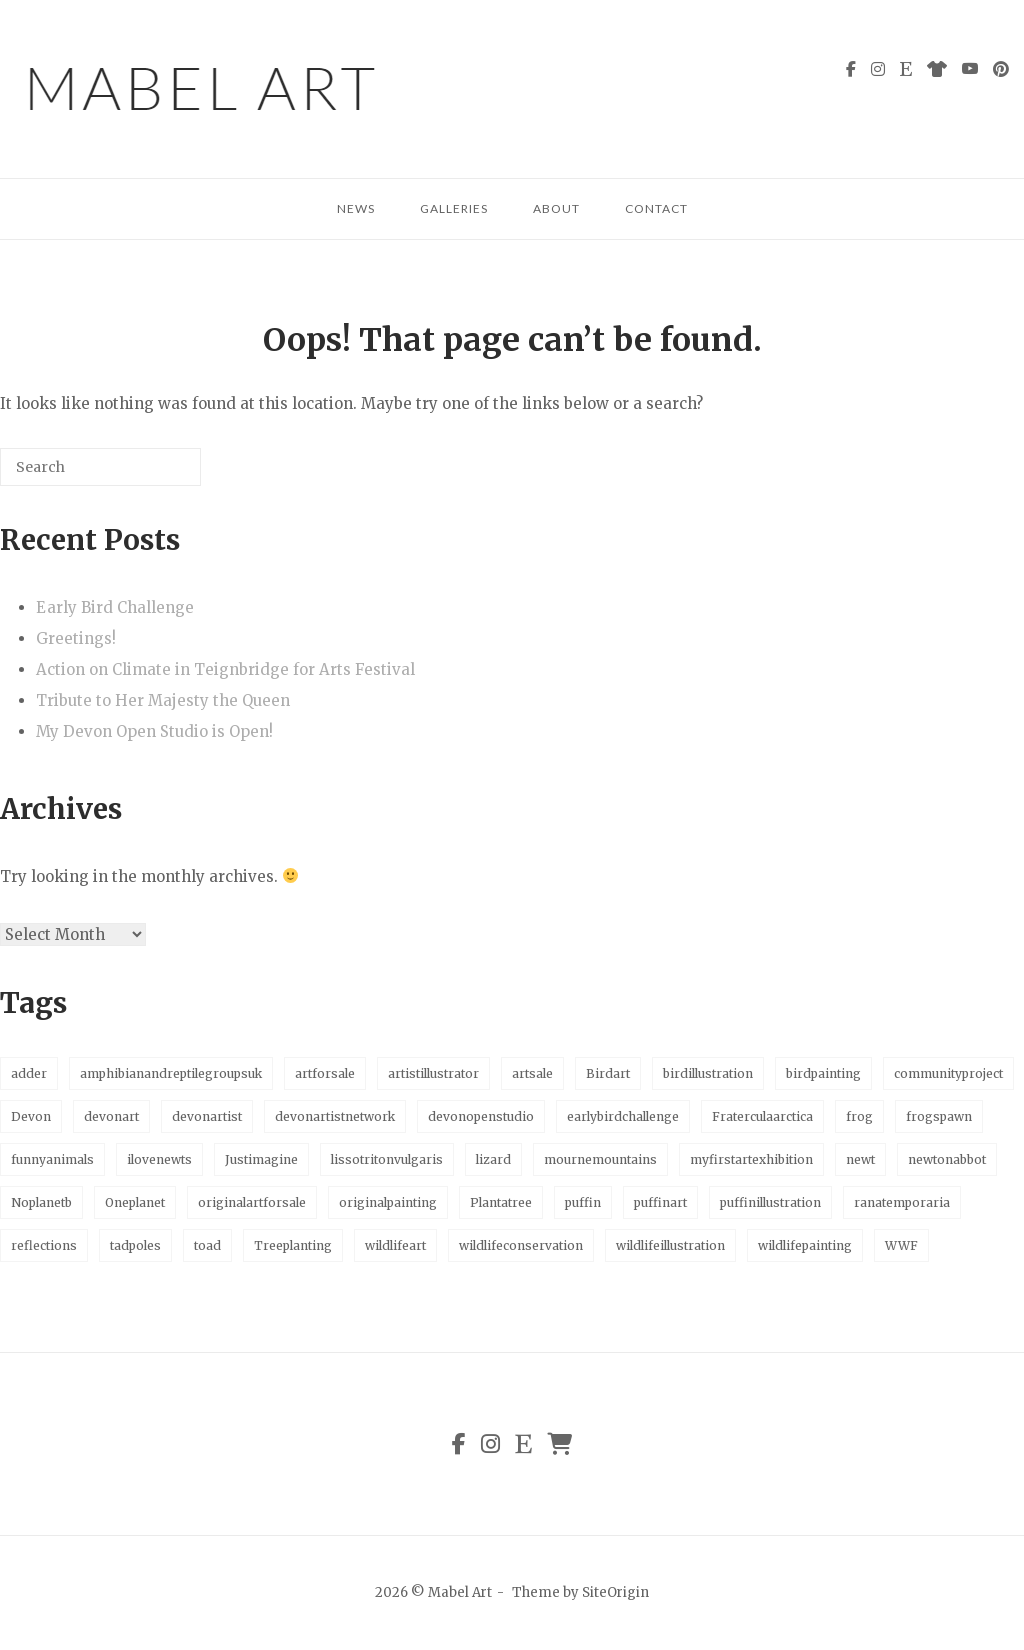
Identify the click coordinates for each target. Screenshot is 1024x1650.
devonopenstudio (481, 1116)
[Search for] (100, 467)
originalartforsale (252, 1202)
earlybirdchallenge (623, 1116)
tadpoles (135, 1245)
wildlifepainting (805, 1245)
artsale (532, 1073)
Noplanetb (41, 1202)
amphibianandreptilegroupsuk (171, 1073)
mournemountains (600, 1159)
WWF (901, 1245)
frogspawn (939, 1116)
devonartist (207, 1116)
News (356, 208)
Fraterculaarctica (762, 1116)
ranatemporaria (902, 1202)
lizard (493, 1159)
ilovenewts (159, 1159)
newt (860, 1159)
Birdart (608, 1073)
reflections (44, 1245)
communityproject (948, 1073)
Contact (656, 208)
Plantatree (501, 1202)
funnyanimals (52, 1159)
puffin (583, 1202)
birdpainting (823, 1073)
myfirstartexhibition (751, 1159)
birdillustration (708, 1073)
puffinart (660, 1202)
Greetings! (76, 638)
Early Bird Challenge (115, 607)
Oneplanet (135, 1202)
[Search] (156, 474)
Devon (31, 1116)
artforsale (325, 1073)
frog (859, 1116)
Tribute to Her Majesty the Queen (163, 700)
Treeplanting (293, 1245)
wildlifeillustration (670, 1245)
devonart (111, 1116)
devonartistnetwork (335, 1116)
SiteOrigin (615, 1592)
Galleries (454, 208)
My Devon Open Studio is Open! (154, 731)
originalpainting (388, 1202)
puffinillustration (770, 1202)
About (556, 208)
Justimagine (261, 1159)
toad (207, 1245)
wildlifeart (395, 1245)
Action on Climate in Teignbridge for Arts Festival (225, 669)
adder (29, 1073)
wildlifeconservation (521, 1245)
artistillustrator (433, 1073)
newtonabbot (947, 1159)
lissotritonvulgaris (387, 1159)
